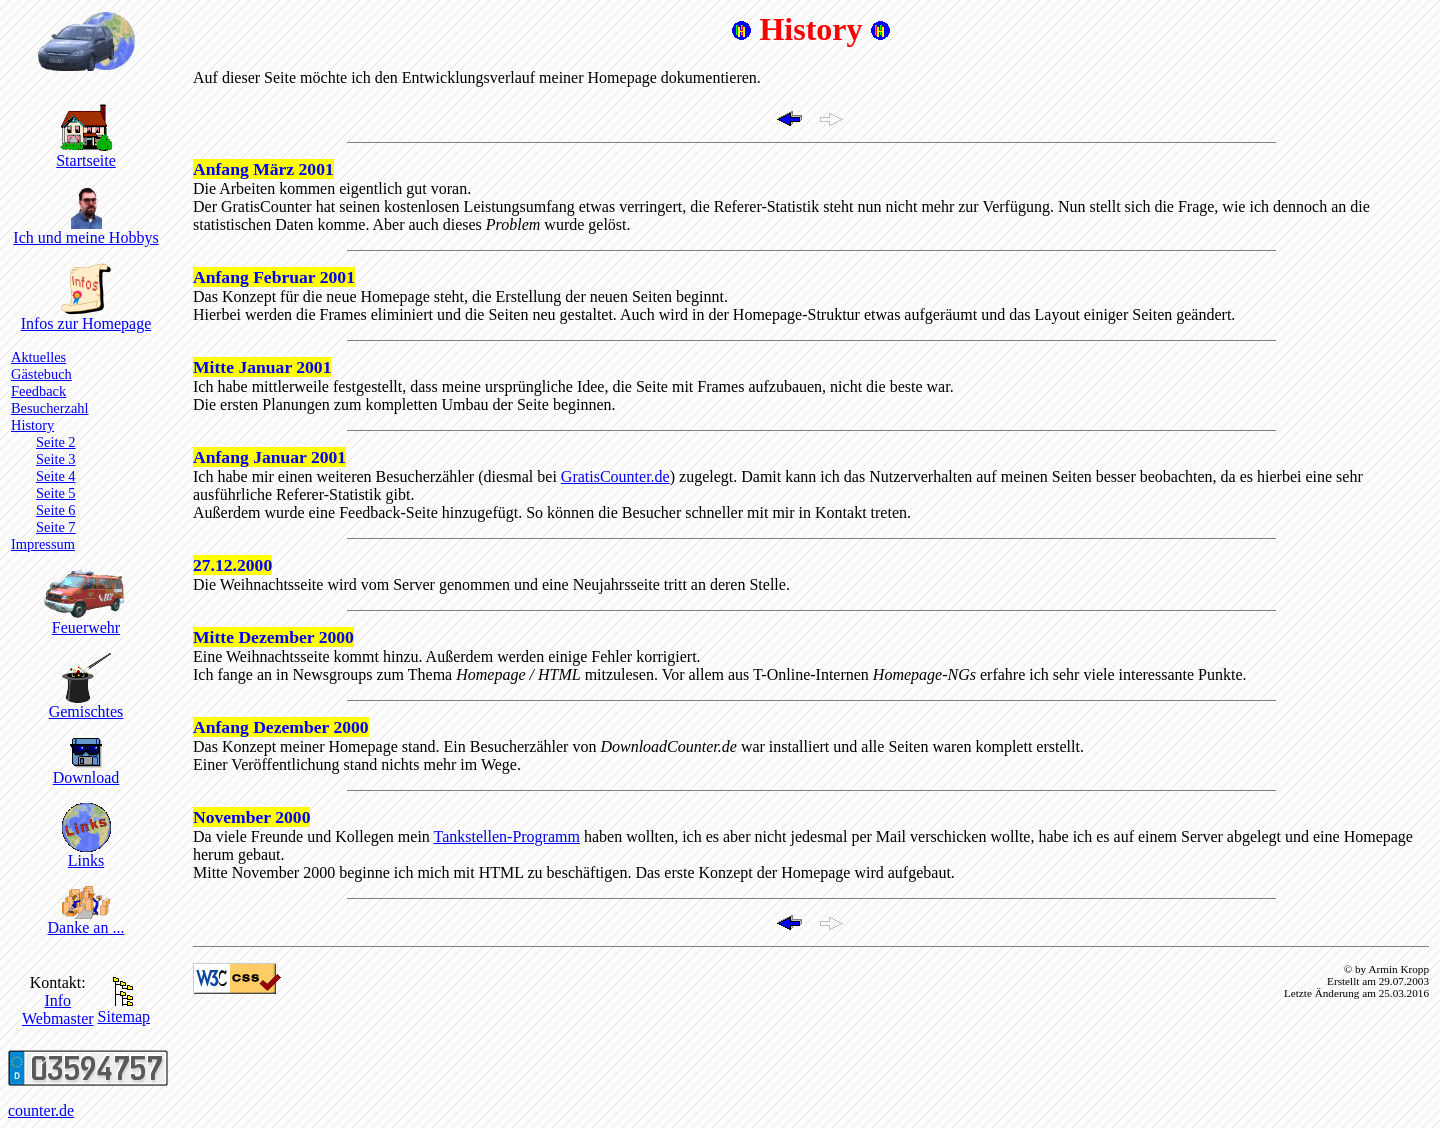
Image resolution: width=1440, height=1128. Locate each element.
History (32, 425)
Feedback (38, 391)
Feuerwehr (86, 620)
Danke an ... (86, 920)
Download (86, 770)
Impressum (43, 544)
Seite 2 (56, 442)
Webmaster (58, 1018)
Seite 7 (56, 527)
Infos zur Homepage (86, 316)
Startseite (86, 153)
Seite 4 (56, 476)
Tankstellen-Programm (507, 836)
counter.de (41, 1110)
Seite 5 (56, 493)
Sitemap (124, 1009)
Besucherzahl (50, 408)
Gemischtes (86, 704)
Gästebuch (41, 374)
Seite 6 (56, 510)
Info (57, 1000)
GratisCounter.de (615, 476)
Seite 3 (56, 459)
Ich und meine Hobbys (85, 230)
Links (86, 853)
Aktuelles (38, 357)
